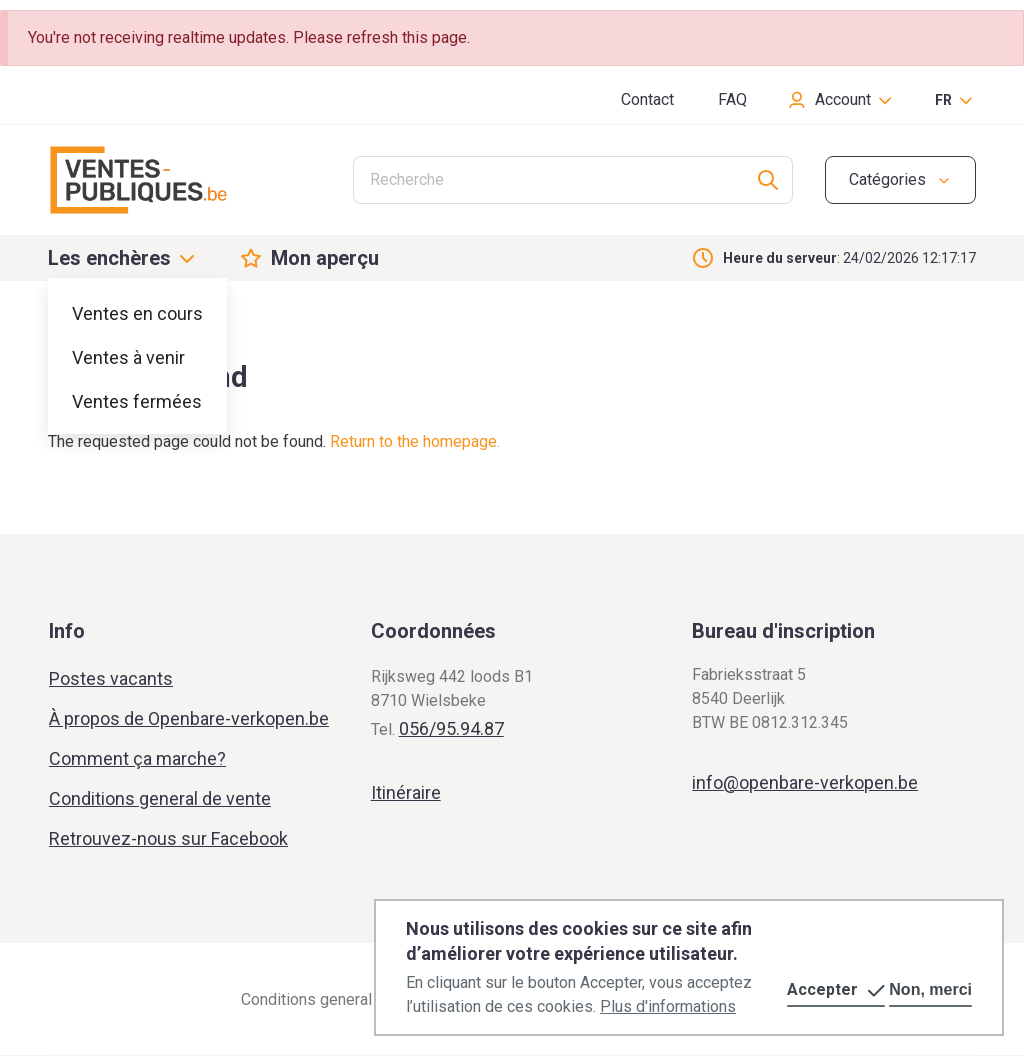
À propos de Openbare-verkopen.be (189, 718)
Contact (647, 99)
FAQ (732, 99)
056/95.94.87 (451, 728)
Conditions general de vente (160, 798)
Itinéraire (406, 792)
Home (67, 322)
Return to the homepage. (415, 441)
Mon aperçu (325, 258)
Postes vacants (111, 678)
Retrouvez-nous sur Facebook (168, 838)
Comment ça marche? (137, 758)
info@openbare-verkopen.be (805, 782)
